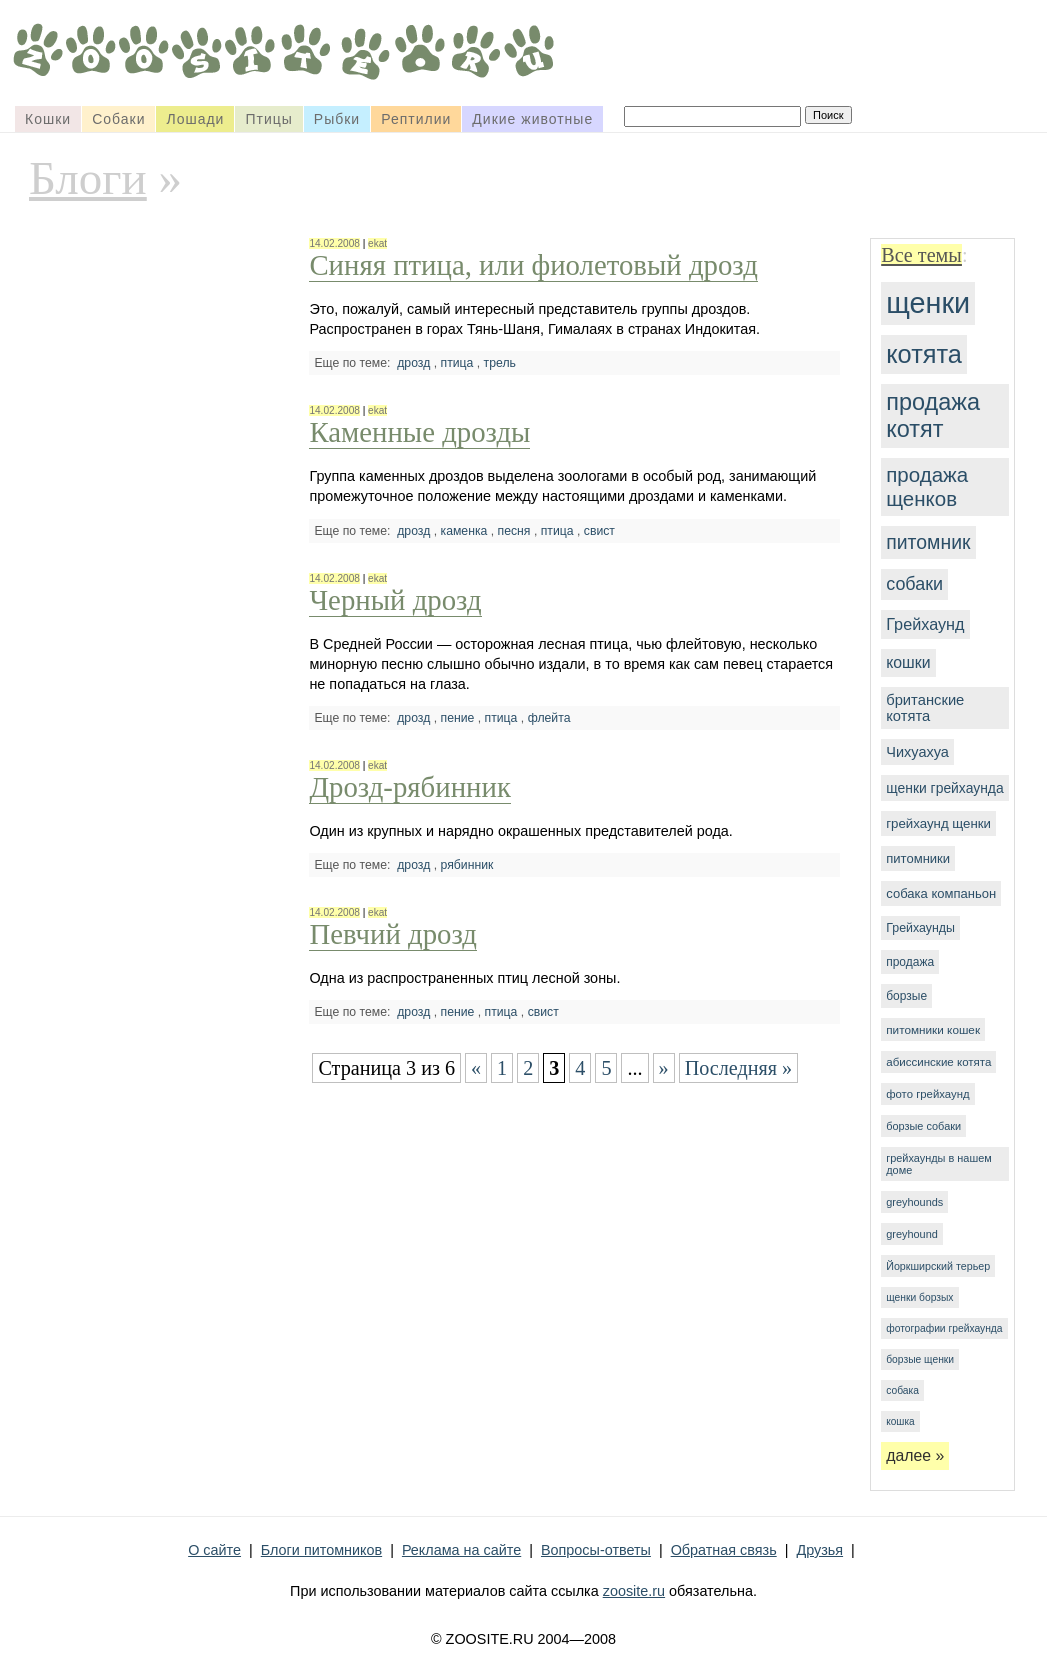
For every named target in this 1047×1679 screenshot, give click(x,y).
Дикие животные (532, 119)
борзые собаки (923, 1126)
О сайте (214, 1550)
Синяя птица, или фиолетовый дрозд (533, 265)
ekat (377, 243)
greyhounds (914, 1202)
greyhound (912, 1234)
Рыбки (337, 119)
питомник (928, 542)
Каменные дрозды (419, 432)
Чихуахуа (917, 752)
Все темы (921, 255)
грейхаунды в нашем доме (939, 1164)
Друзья (819, 1550)
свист (599, 531)
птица (457, 363)
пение (458, 718)
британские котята (925, 708)
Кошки (48, 119)
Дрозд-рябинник (409, 787)
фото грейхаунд (927, 1094)
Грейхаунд (925, 624)
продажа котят (933, 415)
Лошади (195, 119)
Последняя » (739, 1068)
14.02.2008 (334, 243)
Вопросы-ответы (596, 1550)
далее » (915, 1455)
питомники (918, 858)
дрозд (413, 363)
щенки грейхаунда (944, 788)
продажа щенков (927, 486)
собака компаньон (941, 893)
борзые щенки (920, 1359)
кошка (900, 1421)
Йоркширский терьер (938, 1266)
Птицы (268, 119)
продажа (910, 962)
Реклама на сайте (461, 1550)
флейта (549, 718)
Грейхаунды (920, 928)
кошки (908, 662)
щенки (928, 303)
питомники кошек (933, 1029)
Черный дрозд (395, 600)
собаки (914, 584)
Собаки (118, 119)
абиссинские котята (938, 1062)
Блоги (88, 178)
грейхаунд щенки (938, 823)
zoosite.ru (634, 1591)
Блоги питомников (321, 1550)
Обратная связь (724, 1550)
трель (500, 363)
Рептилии (416, 119)
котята (924, 354)
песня (514, 531)
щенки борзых (919, 1297)
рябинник (467, 865)
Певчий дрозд (393, 934)
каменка (464, 531)
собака (902, 1390)
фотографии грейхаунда (944, 1328)
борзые (906, 996)
